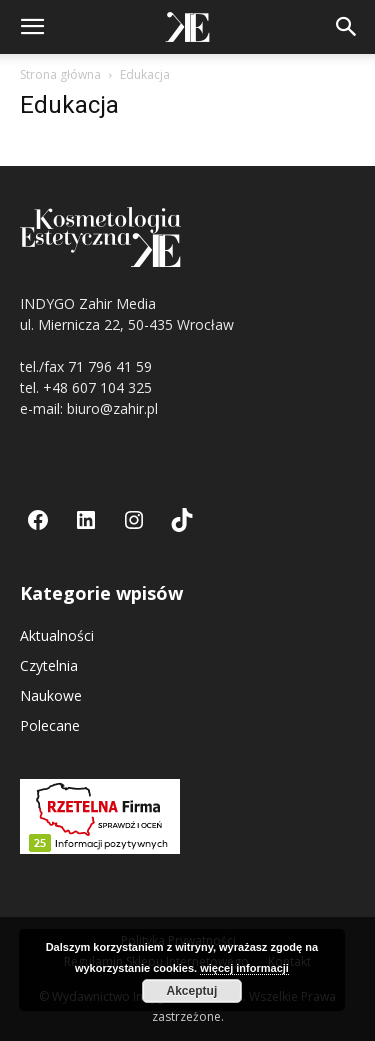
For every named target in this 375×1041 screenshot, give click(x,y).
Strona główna (60, 74)
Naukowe (51, 695)
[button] (32, 27)
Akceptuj (192, 991)
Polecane (50, 725)
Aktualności (57, 635)
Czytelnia (49, 665)
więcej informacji (244, 968)
